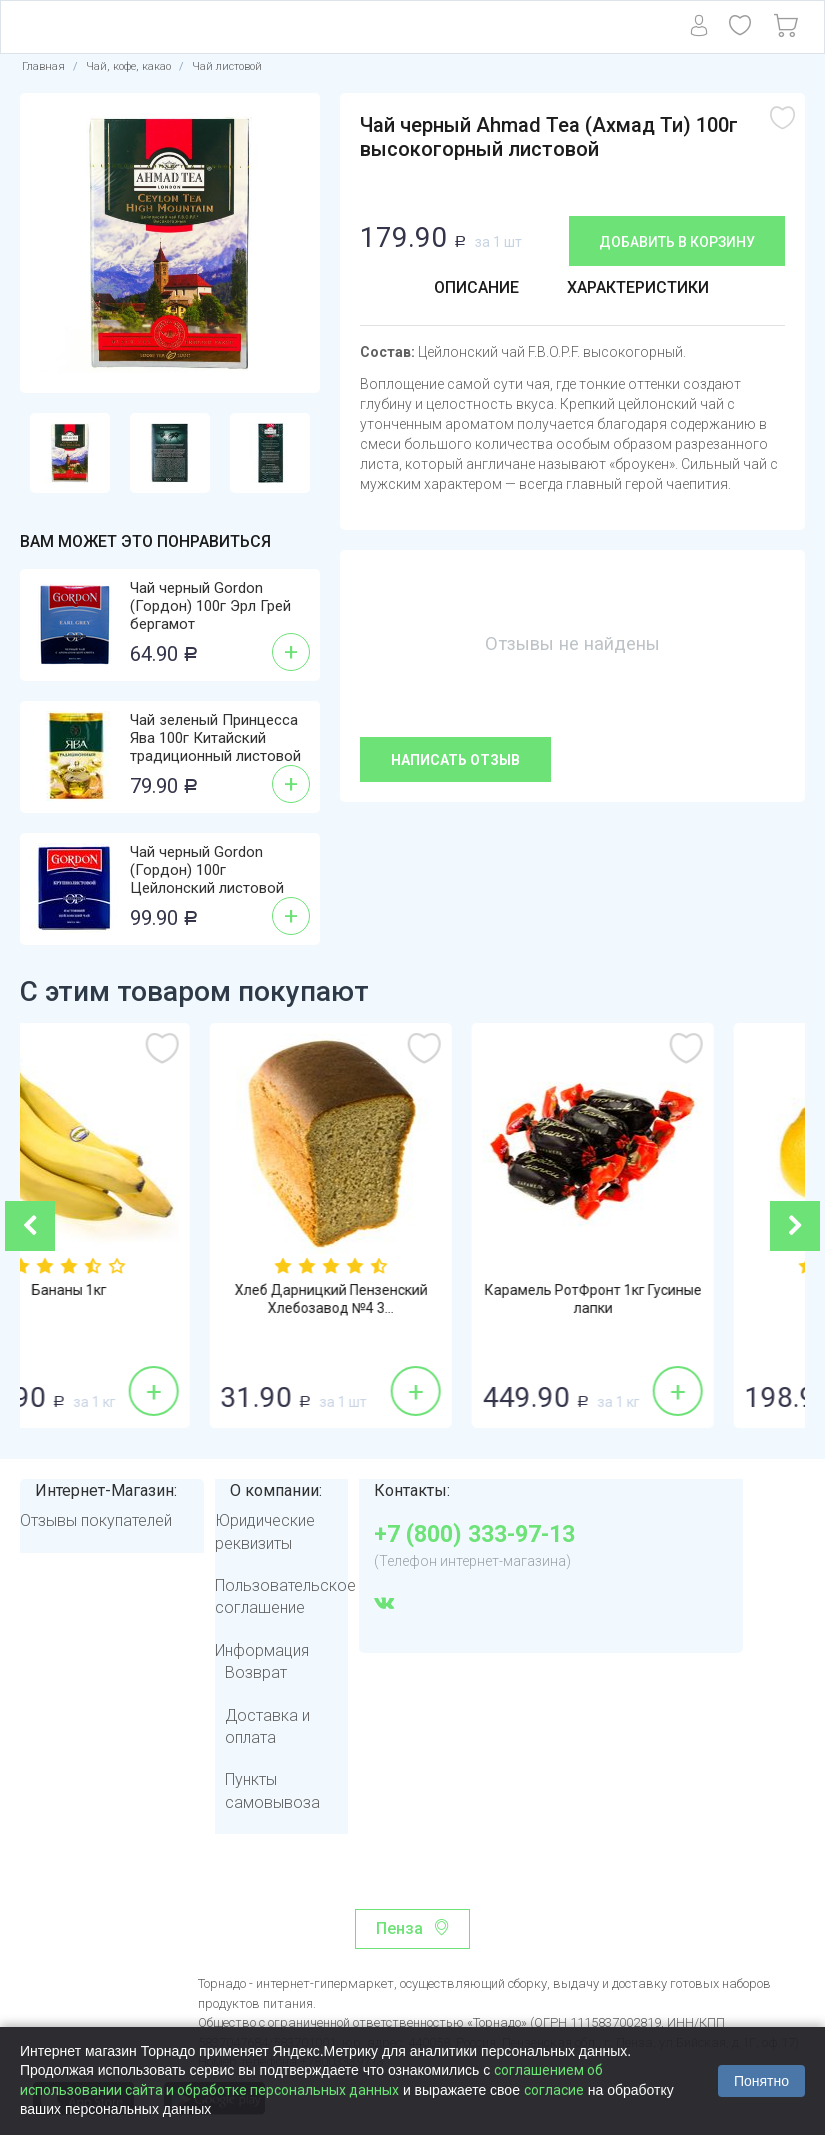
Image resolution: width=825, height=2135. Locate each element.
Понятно (761, 2081)
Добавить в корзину (677, 242)
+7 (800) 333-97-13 (474, 1535)
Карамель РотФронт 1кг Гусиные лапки (675, 1299)
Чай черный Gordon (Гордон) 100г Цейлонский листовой (207, 870)
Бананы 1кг (151, 1290)
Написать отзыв (455, 760)
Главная (43, 66)
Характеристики (638, 287)
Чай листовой (227, 66)
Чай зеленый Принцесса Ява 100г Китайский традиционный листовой (215, 738)
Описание (476, 287)
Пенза (399, 1928)
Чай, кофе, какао (128, 66)
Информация (262, 1650)
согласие (554, 2090)
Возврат (256, 1672)
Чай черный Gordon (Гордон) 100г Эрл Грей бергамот (210, 606)
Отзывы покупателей (96, 1520)
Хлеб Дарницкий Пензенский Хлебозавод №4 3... (413, 1299)
